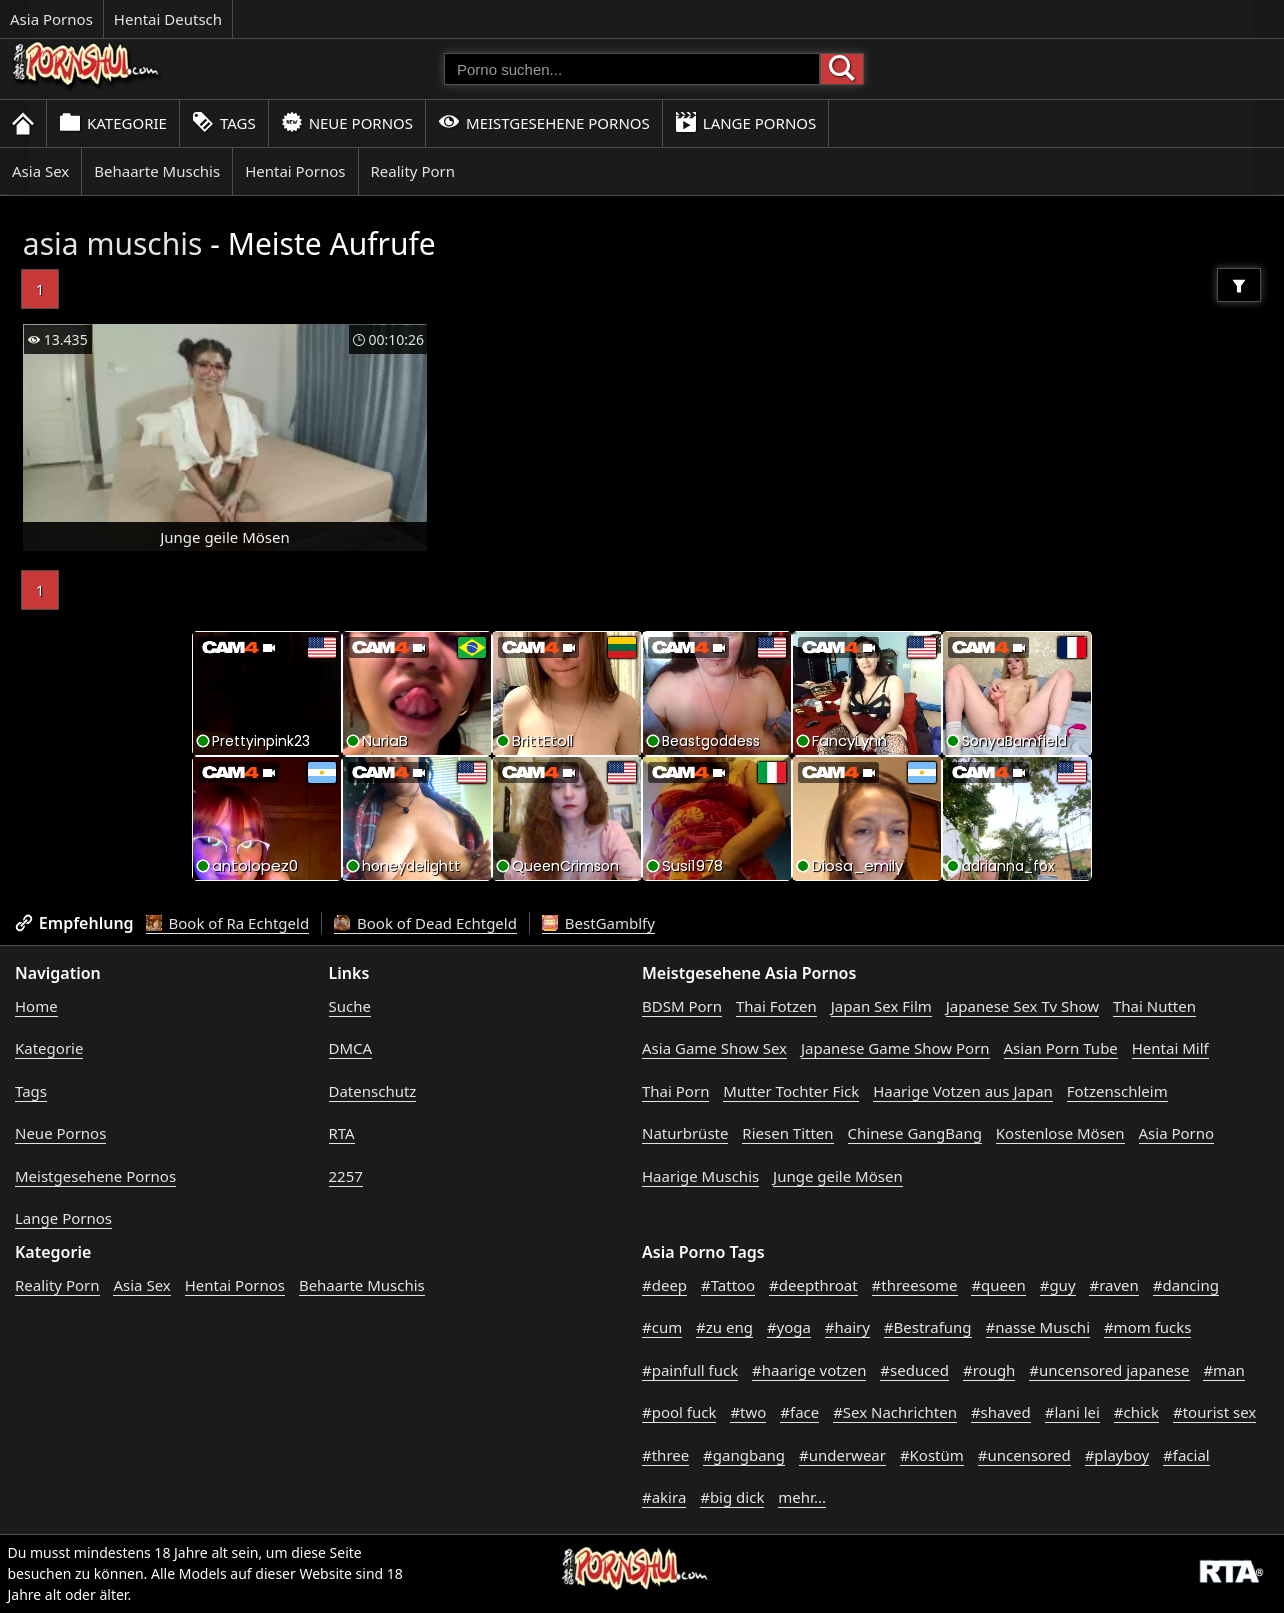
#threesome (915, 1285)
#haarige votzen (809, 1370)
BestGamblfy (598, 923)
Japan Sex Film (881, 1006)
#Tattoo (728, 1285)
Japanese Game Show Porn (895, 1048)
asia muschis (113, 243)
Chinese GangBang (915, 1133)
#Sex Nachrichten (895, 1412)
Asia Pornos (51, 19)
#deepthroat (813, 1285)
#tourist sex (1214, 1412)
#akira (664, 1497)
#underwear (842, 1455)
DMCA (351, 1048)
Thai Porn (675, 1091)
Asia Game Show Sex (714, 1048)
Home (36, 1006)
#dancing (1186, 1285)
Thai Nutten (1154, 1006)
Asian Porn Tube (1061, 1048)
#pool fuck (679, 1412)
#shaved (1001, 1412)
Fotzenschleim (1117, 1091)
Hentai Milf (1170, 1048)
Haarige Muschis (700, 1176)
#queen (998, 1285)
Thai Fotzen (776, 1006)
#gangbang (744, 1455)
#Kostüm (932, 1455)
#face (799, 1412)
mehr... (802, 1497)
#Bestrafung (928, 1327)
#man (1223, 1370)
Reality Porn (413, 171)
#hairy (847, 1327)
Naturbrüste (685, 1133)
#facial (1186, 1455)
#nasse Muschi (1038, 1327)
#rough (989, 1370)
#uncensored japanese (1109, 1370)
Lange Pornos (745, 122)
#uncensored (1024, 1455)
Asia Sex (40, 171)
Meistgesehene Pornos (544, 122)
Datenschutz (373, 1091)
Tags (224, 122)
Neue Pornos (347, 122)
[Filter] (1239, 285)
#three (665, 1455)
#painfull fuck (690, 1370)
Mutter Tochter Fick (791, 1091)
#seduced (914, 1370)
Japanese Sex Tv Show (1022, 1006)
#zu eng (724, 1327)
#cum (662, 1327)
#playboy (1117, 1455)
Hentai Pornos (295, 171)
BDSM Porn (682, 1006)
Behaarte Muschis (157, 171)
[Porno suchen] (632, 69)
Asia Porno (1177, 1133)
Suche (350, 1006)
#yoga (789, 1327)
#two (748, 1412)
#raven (1113, 1285)
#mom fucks (1148, 1327)
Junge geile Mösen (838, 1176)
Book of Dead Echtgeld (425, 923)
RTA (342, 1133)
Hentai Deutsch (168, 19)
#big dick (732, 1497)
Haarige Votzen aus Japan (963, 1091)
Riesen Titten (787, 1133)
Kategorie (113, 122)
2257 (346, 1176)
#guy (1058, 1285)
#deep (664, 1285)
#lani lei (1072, 1412)
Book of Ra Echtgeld (228, 923)
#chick (1136, 1412)
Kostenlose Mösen (1060, 1133)
